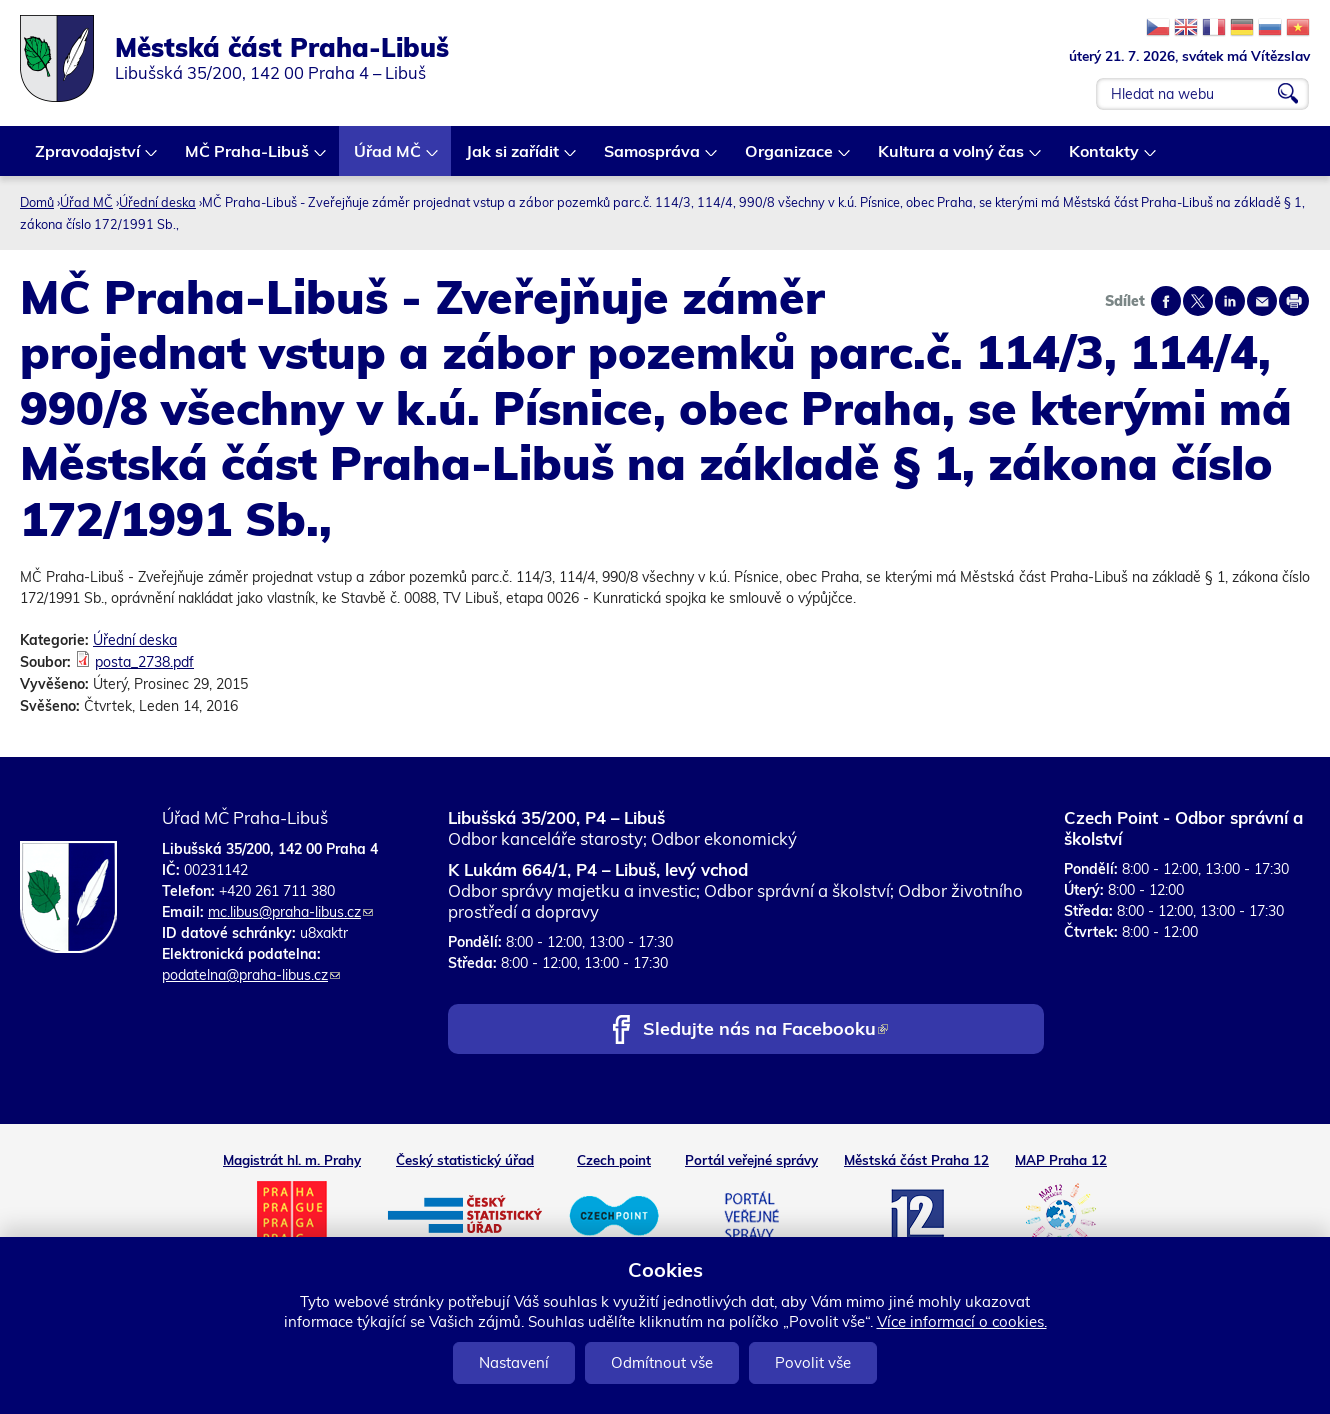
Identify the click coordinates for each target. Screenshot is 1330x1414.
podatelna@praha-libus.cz (251, 975)
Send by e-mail (1262, 301)
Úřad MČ (388, 158)
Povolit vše (813, 1362)
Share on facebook (1166, 301)
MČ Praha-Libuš (248, 158)
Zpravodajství (88, 158)
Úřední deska (157, 202)
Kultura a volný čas (952, 158)
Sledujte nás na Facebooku (765, 1030)
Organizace (790, 158)
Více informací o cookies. (962, 1321)
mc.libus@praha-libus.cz (290, 912)
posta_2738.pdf (144, 662)
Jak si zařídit (513, 158)
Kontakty (1105, 158)
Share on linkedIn (1230, 301)
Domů (37, 202)
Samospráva (653, 158)
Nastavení (514, 1362)
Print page (1294, 301)
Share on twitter (1198, 301)
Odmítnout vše (662, 1362)
